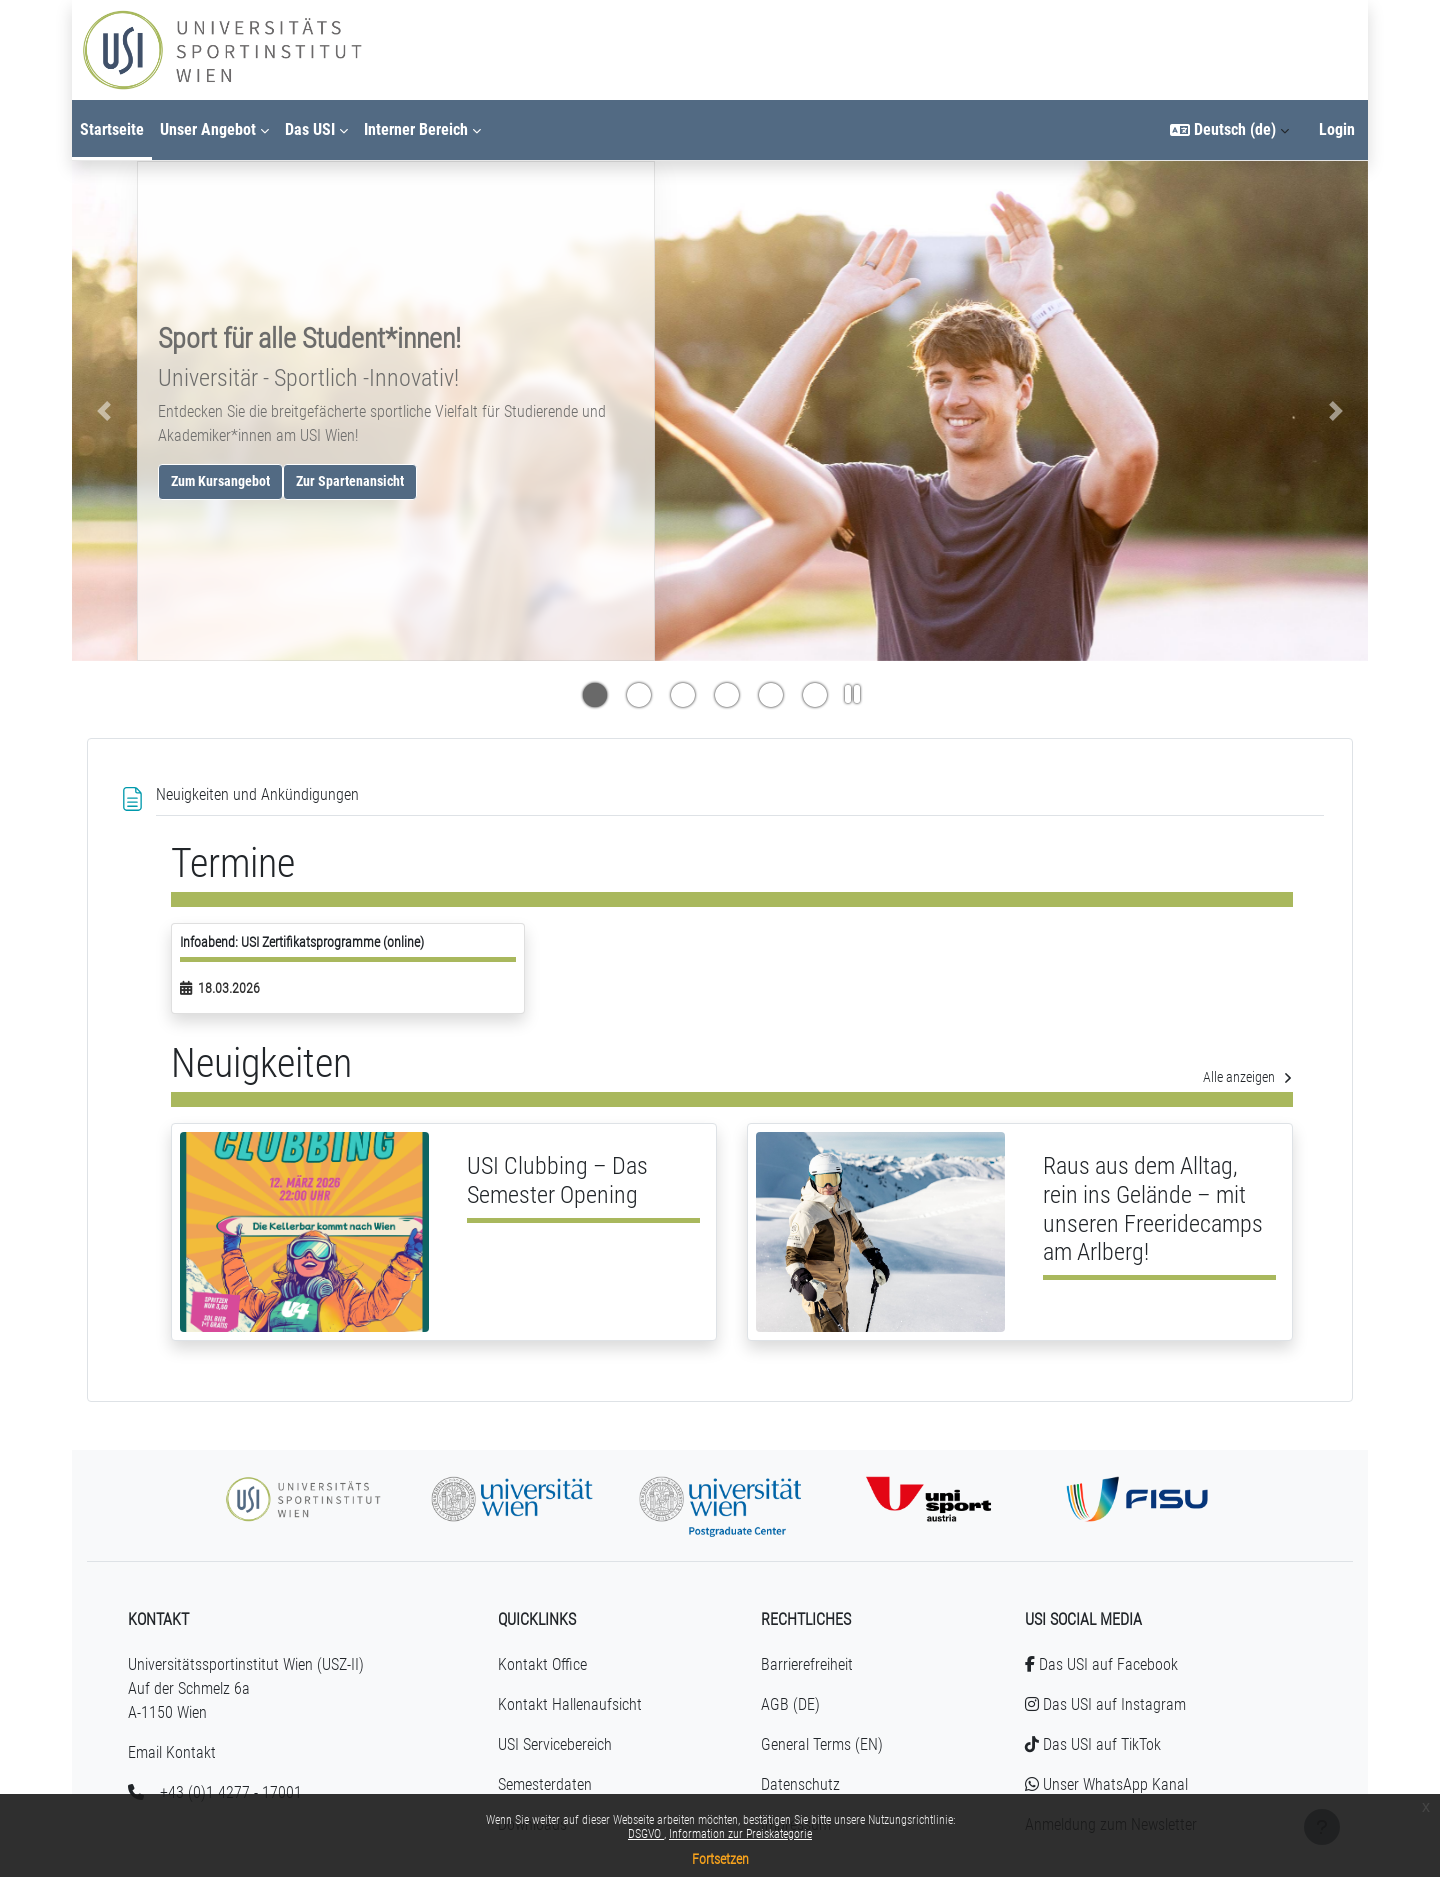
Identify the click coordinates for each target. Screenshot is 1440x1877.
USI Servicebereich (555, 1744)
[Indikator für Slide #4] (771, 696)
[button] (1229, 130)
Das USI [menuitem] (310, 129)
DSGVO (646, 1834)
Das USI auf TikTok (1093, 1744)
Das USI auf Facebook (1101, 1664)
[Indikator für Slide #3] (727, 696)
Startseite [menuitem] (112, 129)
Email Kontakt (172, 1752)
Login (1337, 129)
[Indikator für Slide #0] (595, 696)
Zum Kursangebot (220, 481)
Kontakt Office (542, 1664)
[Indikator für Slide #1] (639, 696)
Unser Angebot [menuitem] (208, 129)
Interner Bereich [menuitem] (416, 129)
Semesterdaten (545, 1784)
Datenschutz (800, 1784)
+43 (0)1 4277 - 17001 (231, 1792)
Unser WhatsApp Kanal (1106, 1784)
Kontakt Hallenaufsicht (570, 1704)
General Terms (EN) (822, 1744)
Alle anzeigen (1248, 1077)
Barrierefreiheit (807, 1664)
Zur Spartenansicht (350, 481)
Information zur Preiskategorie (740, 1834)
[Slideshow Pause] (852, 696)
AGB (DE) (790, 1704)
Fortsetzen (720, 1859)
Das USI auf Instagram (1105, 1704)
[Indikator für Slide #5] (815, 696)
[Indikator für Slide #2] (683, 696)
